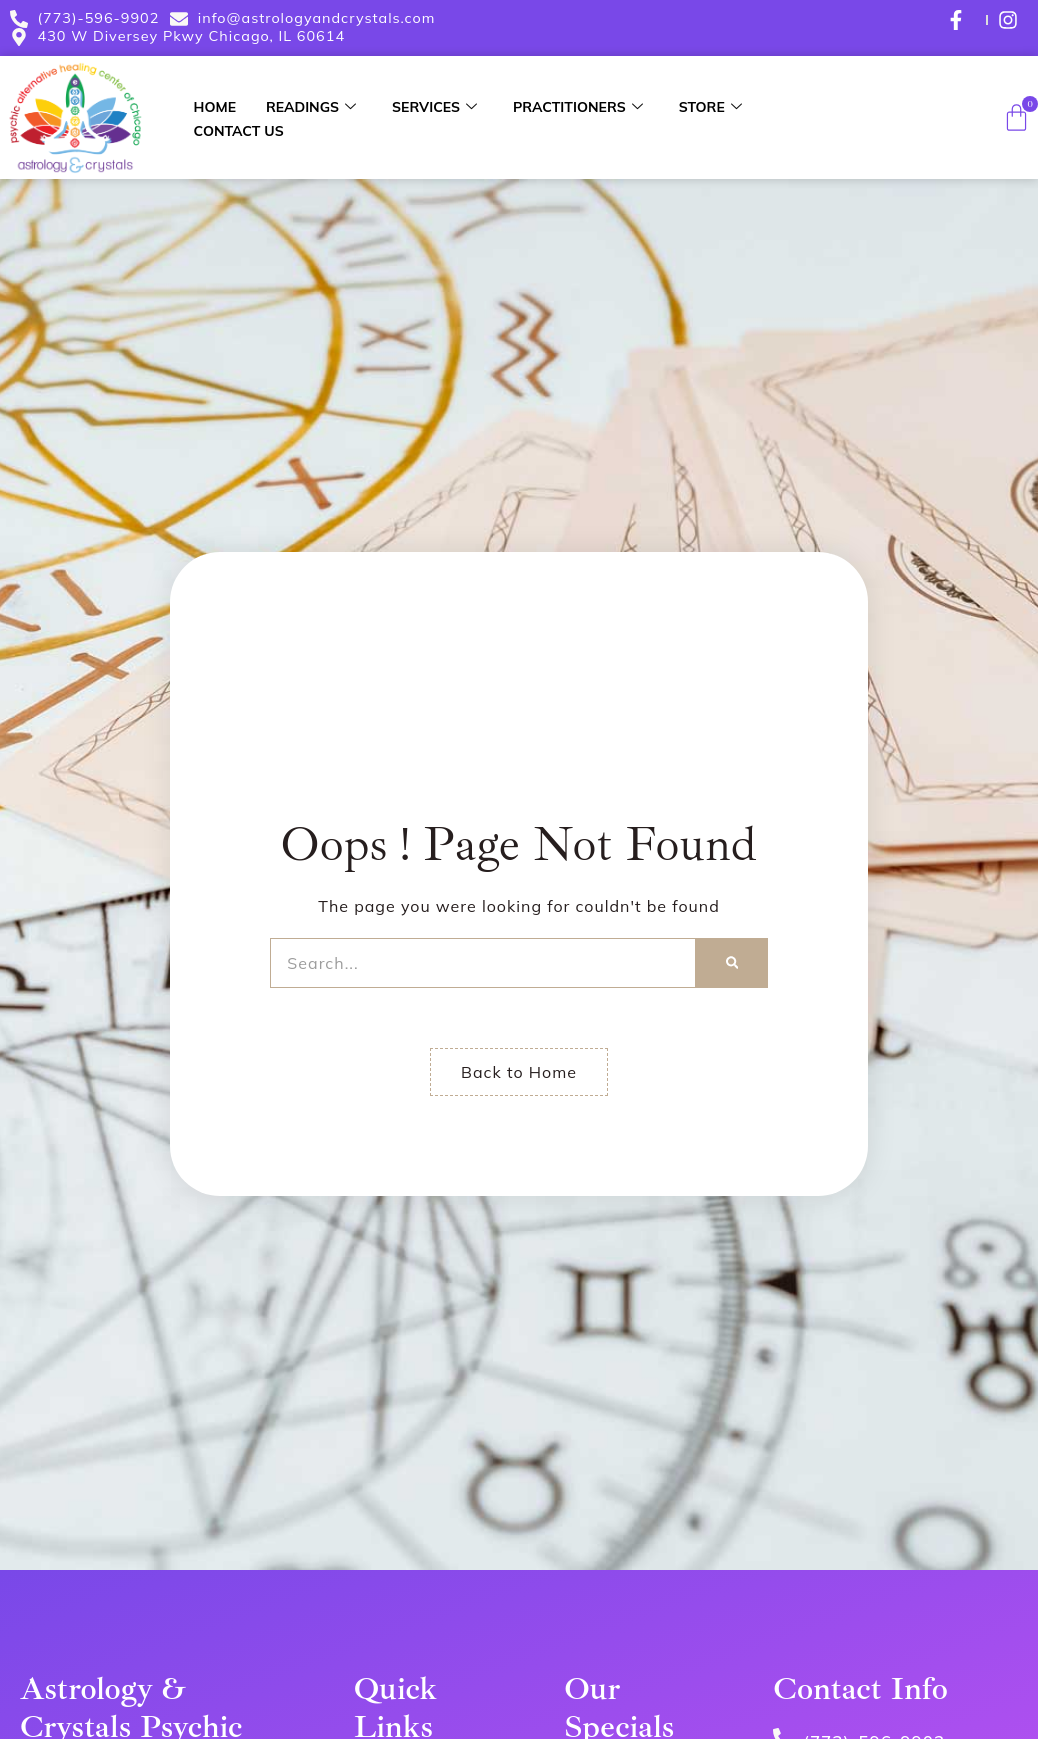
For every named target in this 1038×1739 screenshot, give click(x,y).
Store (710, 107)
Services (434, 107)
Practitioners (578, 107)
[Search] (732, 963)
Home (215, 107)
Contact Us (239, 131)
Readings (311, 107)
